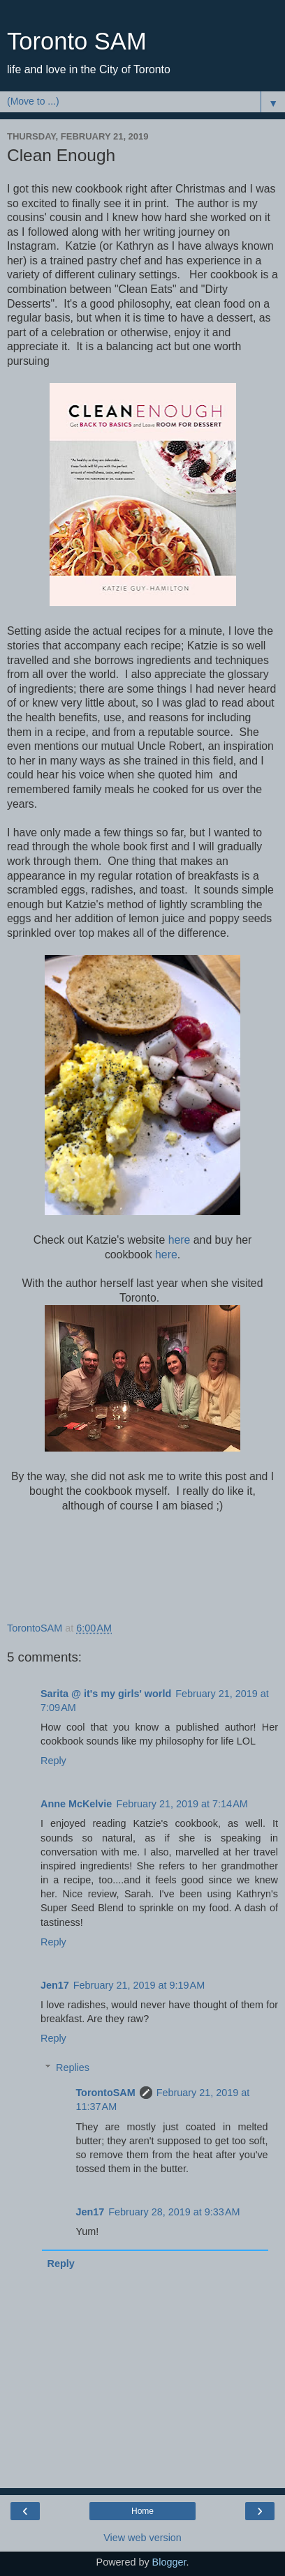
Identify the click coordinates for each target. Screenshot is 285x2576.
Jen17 (55, 1985)
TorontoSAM (105, 2092)
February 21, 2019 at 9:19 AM (139, 1985)
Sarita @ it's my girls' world (106, 1693)
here (179, 1240)
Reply (53, 1760)
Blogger (169, 2562)
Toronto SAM (77, 41)
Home (142, 2511)
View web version (142, 2537)
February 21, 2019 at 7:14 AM (181, 1803)
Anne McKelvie (76, 1803)
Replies (72, 2067)
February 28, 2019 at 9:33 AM (174, 2211)
